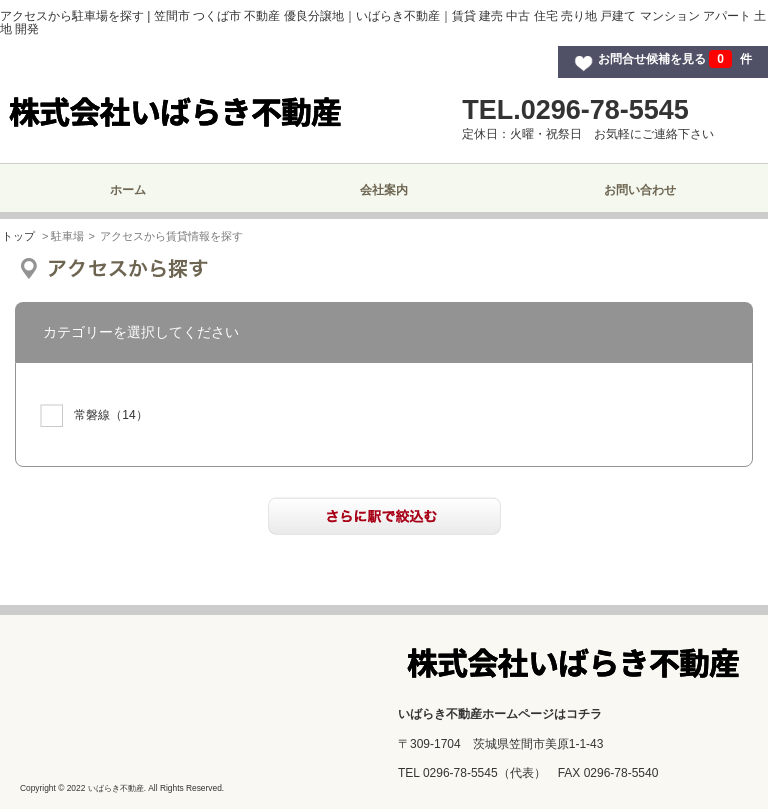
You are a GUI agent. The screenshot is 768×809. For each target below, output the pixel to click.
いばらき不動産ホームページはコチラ (500, 714)
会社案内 (384, 190)
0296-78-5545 (460, 773)
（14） (93, 415)
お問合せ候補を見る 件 (675, 59)
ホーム (128, 190)
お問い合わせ (640, 190)
